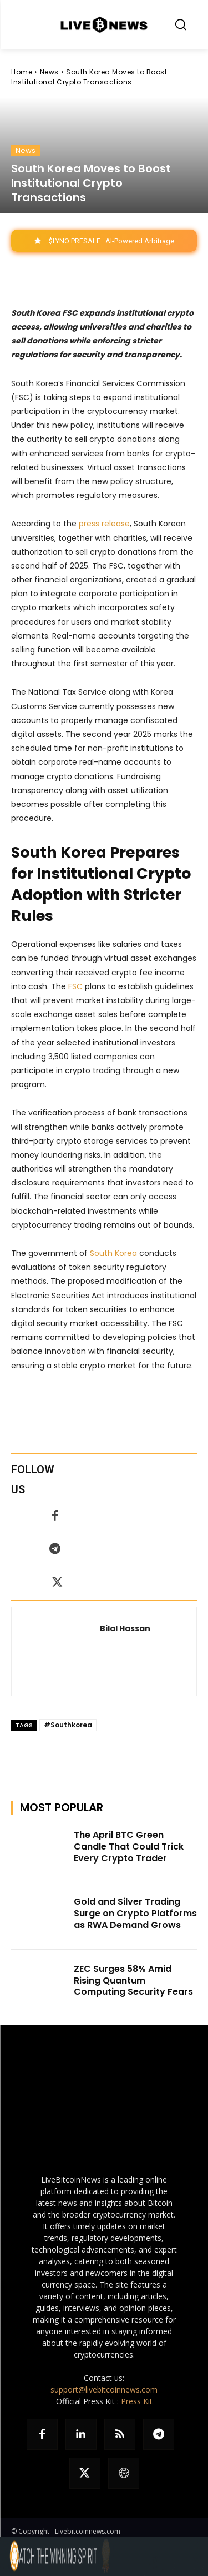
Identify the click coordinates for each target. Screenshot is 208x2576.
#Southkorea (68, 1725)
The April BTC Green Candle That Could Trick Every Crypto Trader (129, 1846)
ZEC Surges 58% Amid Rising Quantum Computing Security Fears (133, 1980)
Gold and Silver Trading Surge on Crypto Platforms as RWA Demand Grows (135, 1913)
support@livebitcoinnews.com (104, 2389)
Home (21, 72)
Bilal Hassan (125, 1628)
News (49, 72)
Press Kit (137, 2401)
